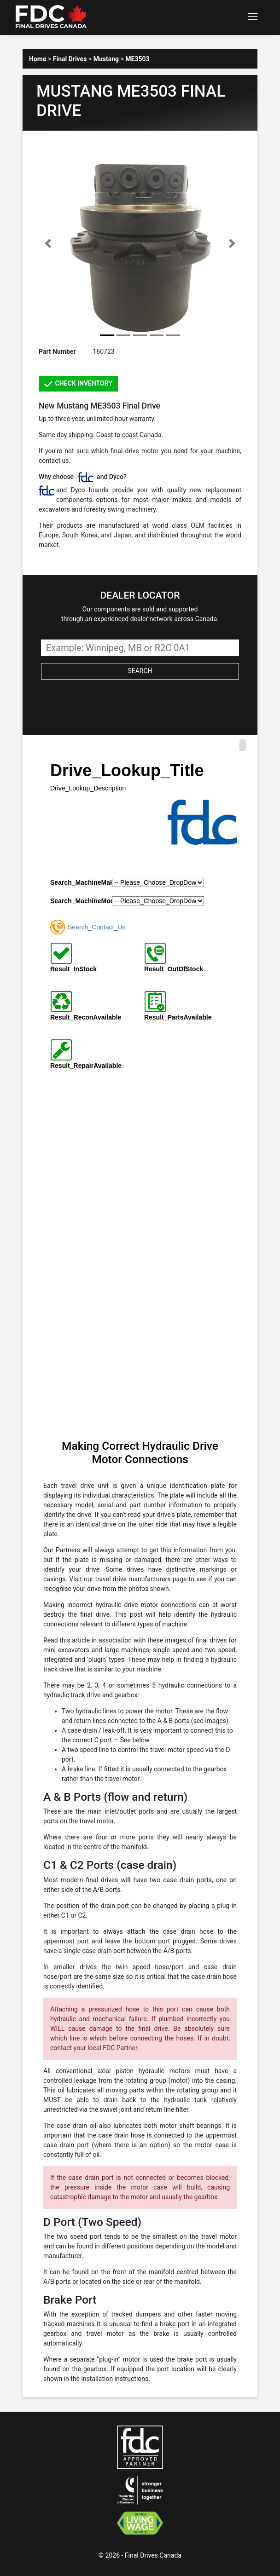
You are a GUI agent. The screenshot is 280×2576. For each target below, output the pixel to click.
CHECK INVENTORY (78, 384)
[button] (48, 243)
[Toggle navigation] (253, 17)
